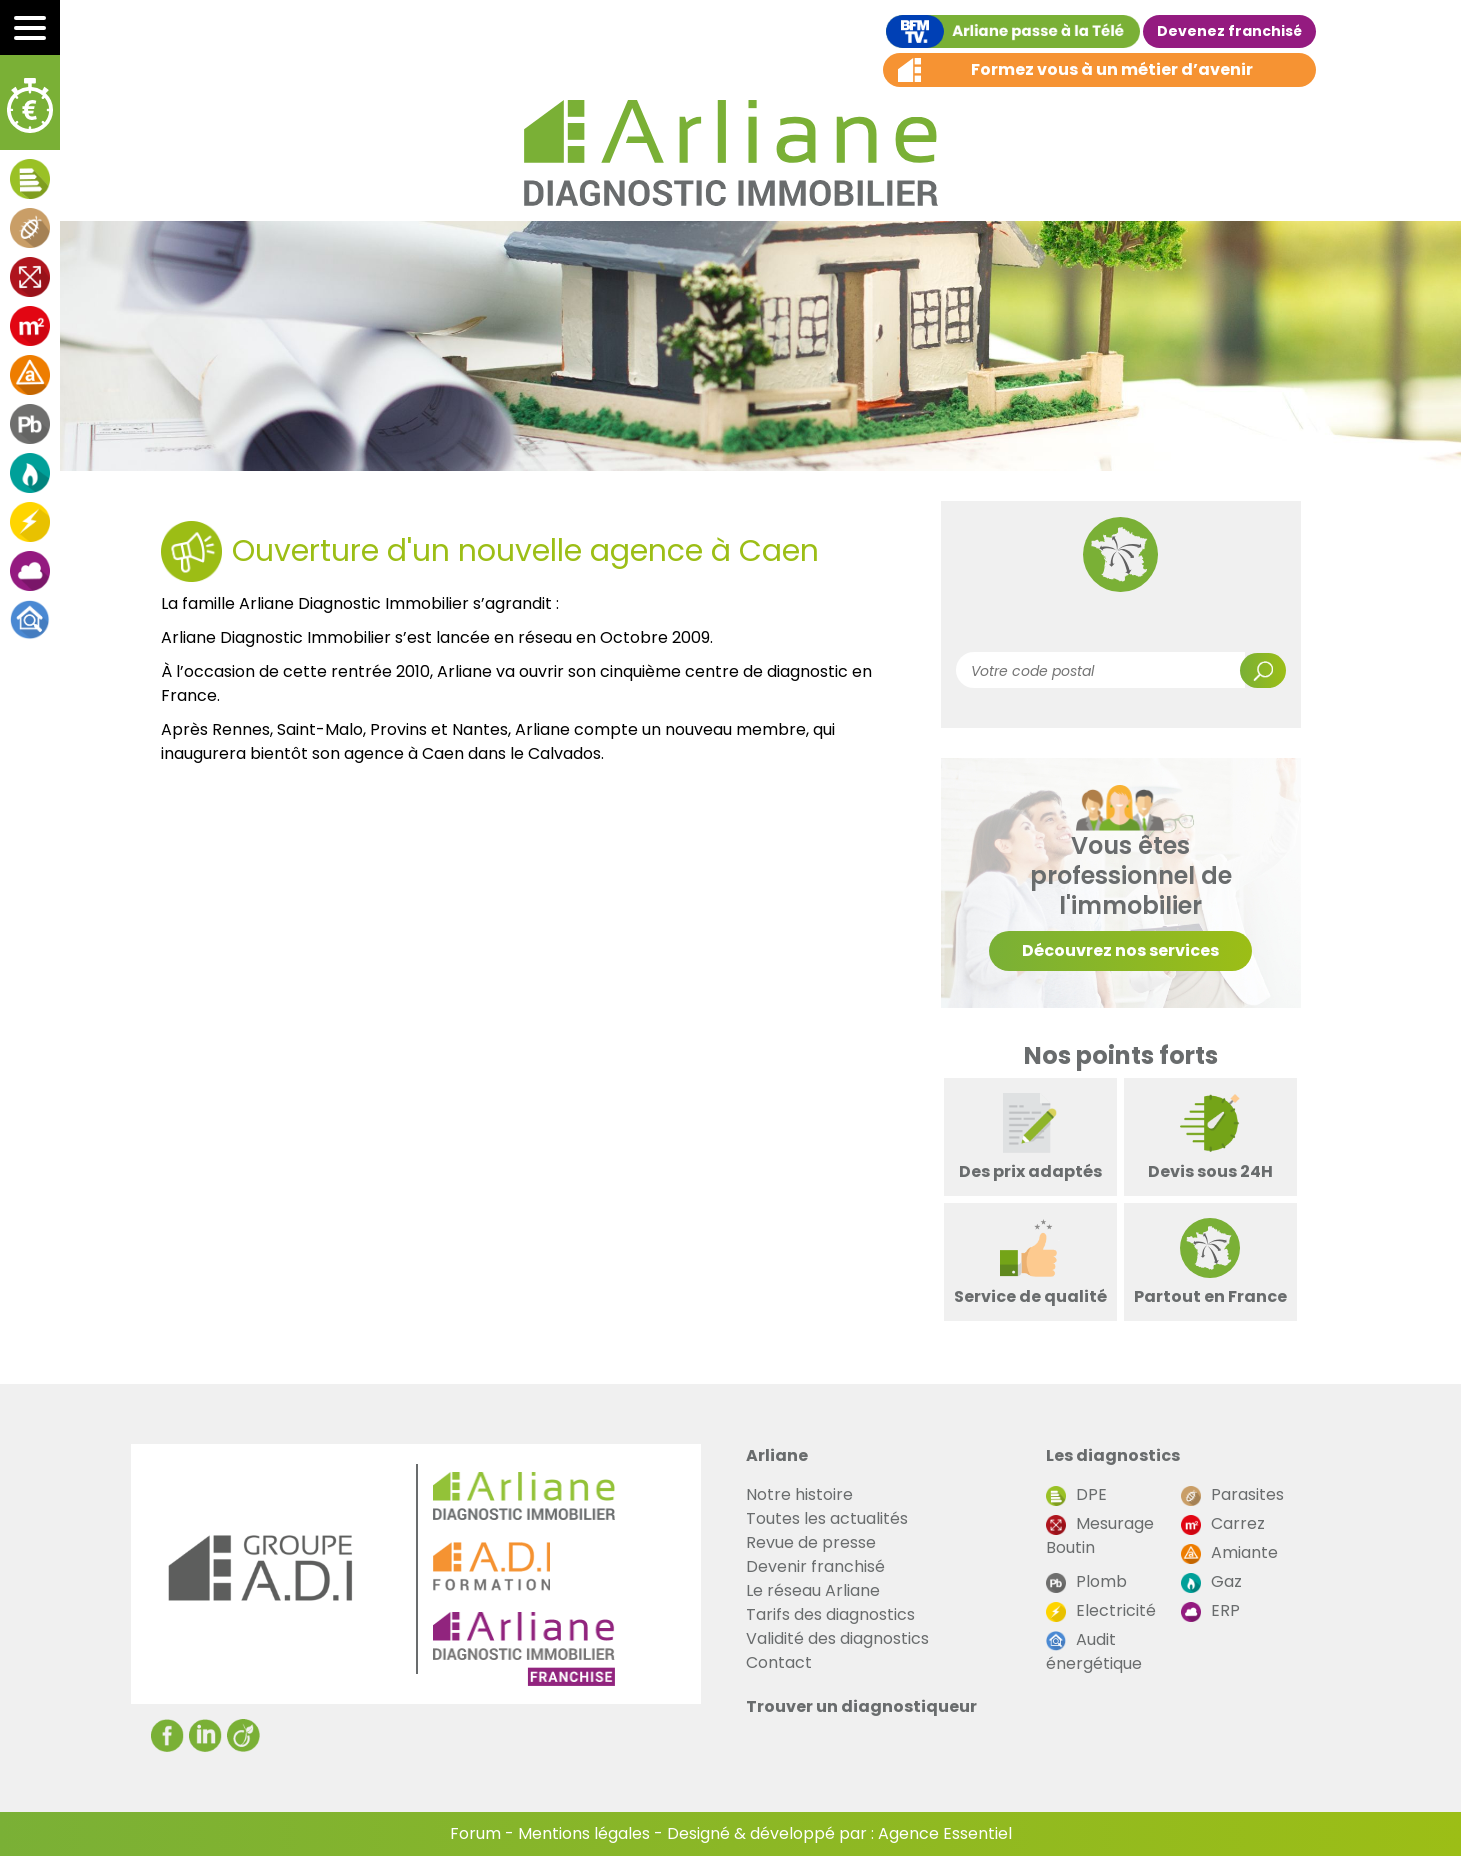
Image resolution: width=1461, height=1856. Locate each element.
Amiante (1229, 1552)
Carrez (1223, 1523)
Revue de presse (811, 1542)
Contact (779, 1662)
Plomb (1086, 1581)
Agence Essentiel (945, 1833)
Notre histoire (799, 1494)
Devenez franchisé (1229, 31)
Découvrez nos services (1120, 950)
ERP (1210, 1610)
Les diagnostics (1113, 1455)
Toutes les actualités (827, 1518)
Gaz (1211, 1581)
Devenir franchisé (815, 1566)
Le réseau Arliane (813, 1590)
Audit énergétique (1094, 1651)
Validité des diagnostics (837, 1638)
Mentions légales (584, 1833)
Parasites (1232, 1494)
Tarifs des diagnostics (830, 1614)
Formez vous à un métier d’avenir (1112, 69)
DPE (1076, 1494)
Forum (475, 1833)
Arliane (777, 1455)
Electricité (1101, 1610)
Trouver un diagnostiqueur (861, 1706)
